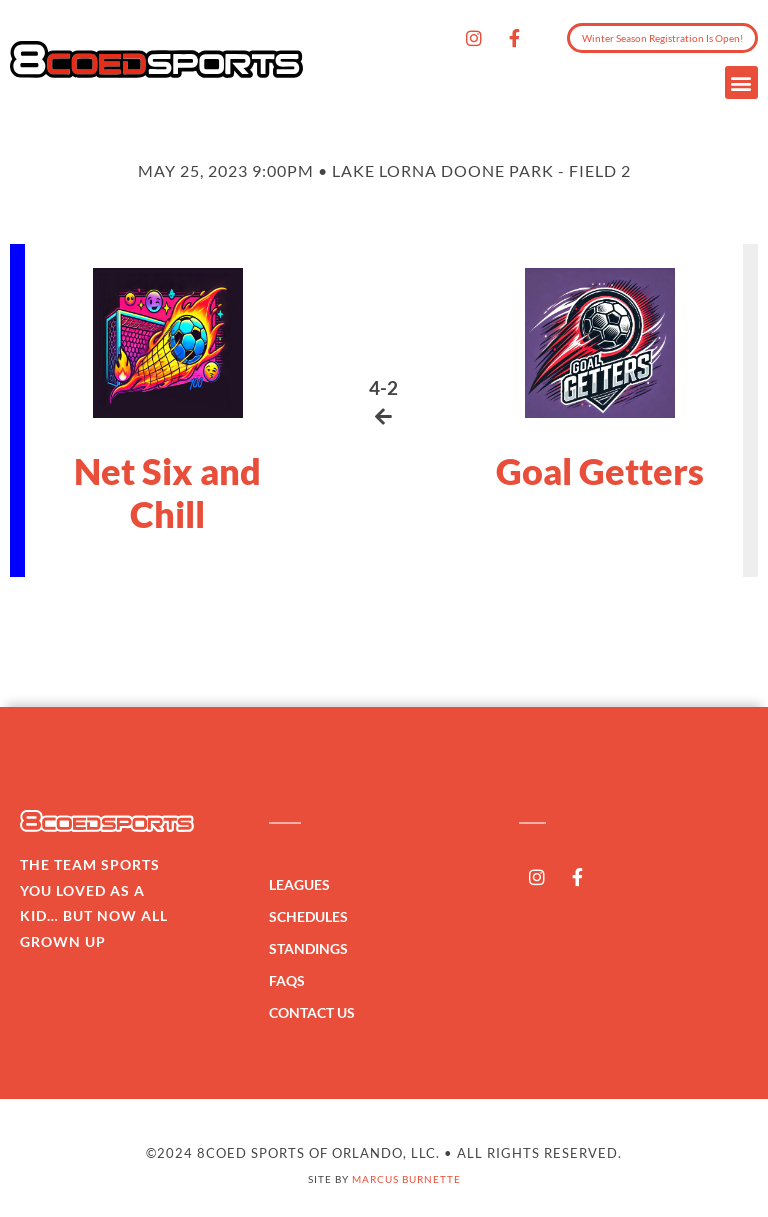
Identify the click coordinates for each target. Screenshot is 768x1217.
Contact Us (312, 1012)
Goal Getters (600, 471)
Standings (313, 949)
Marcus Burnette (406, 1179)
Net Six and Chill (167, 492)
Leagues (304, 885)
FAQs (287, 980)
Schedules (313, 917)
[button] (741, 82)
